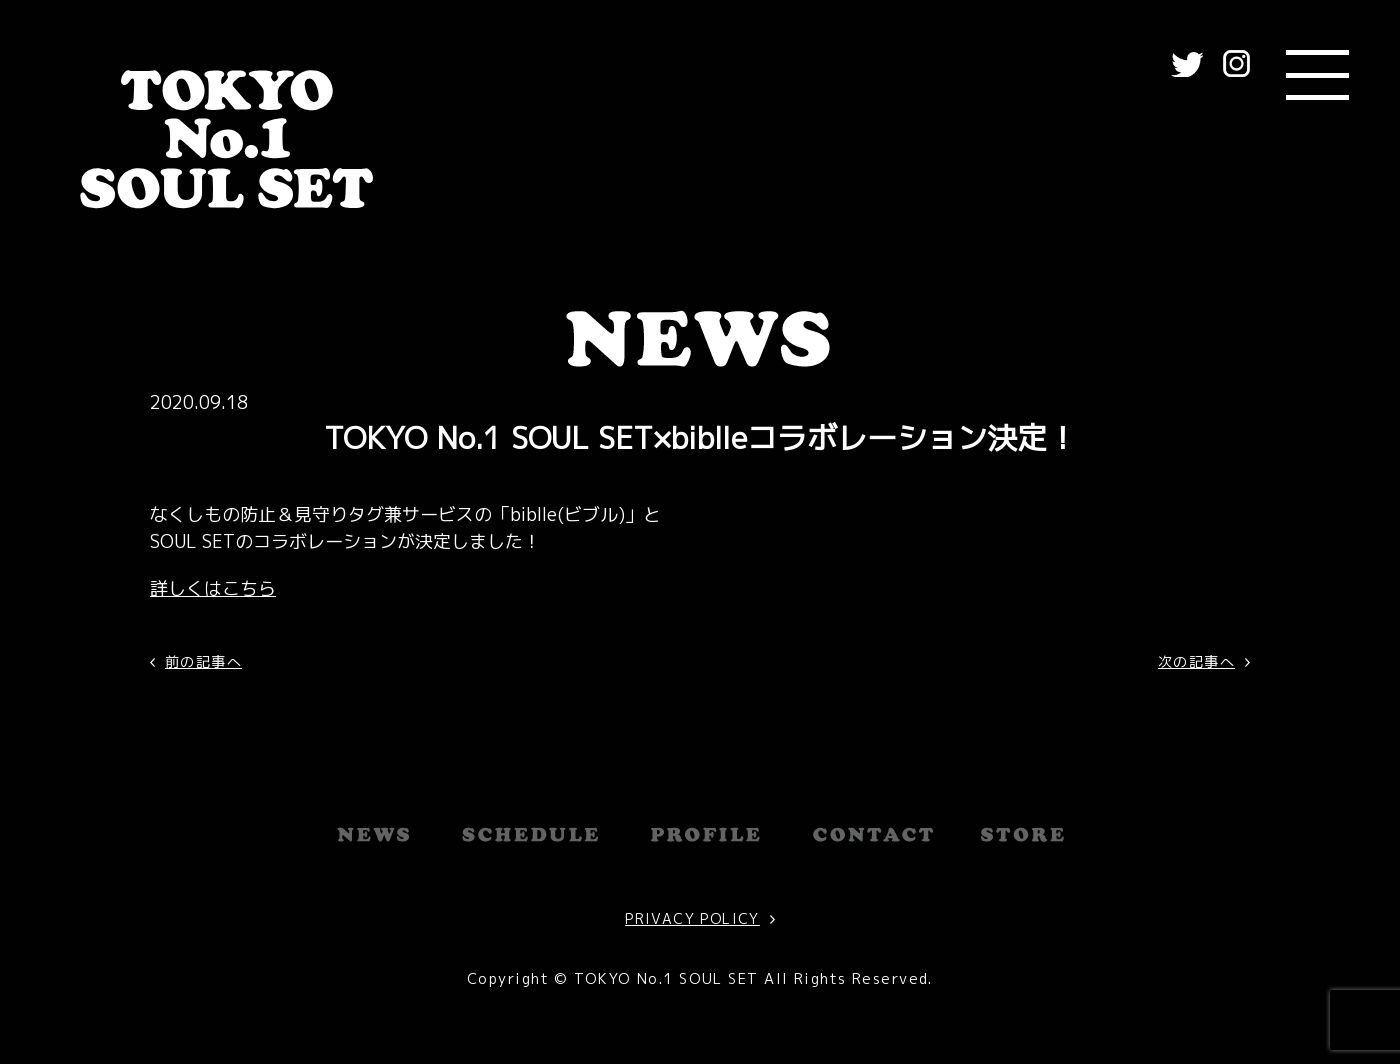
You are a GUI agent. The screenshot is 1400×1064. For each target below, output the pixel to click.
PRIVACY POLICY (692, 918)
